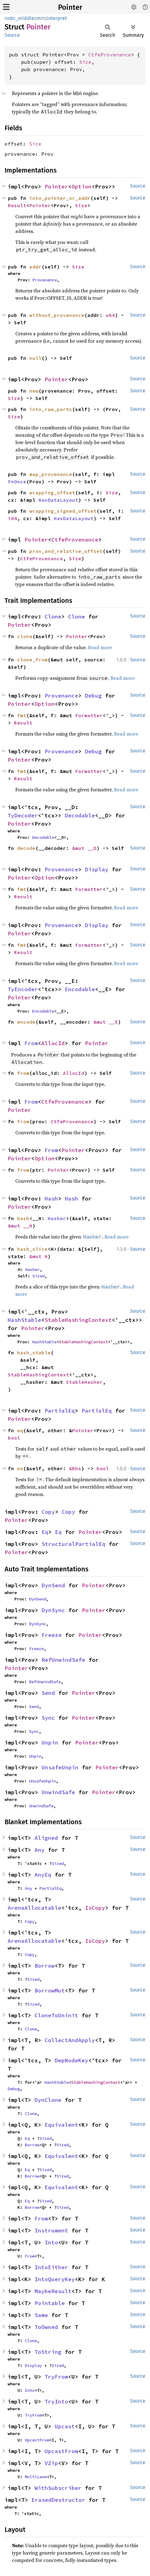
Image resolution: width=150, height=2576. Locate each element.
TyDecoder (23, 815)
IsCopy (95, 1907)
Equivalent (61, 2124)
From (31, 1043)
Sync (48, 1717)
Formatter (89, 715)
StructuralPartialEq (73, 1543)
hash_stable (34, 1352)
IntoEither (51, 2267)
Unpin (50, 1742)
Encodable (80, 989)
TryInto (56, 2401)
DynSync (53, 1610)
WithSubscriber (58, 2487)
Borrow (45, 1965)
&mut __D (84, 848)
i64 (12, 518)
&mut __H (20, 1226)
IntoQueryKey (55, 2279)
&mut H (38, 1256)
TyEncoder (23, 989)
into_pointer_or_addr (59, 198)
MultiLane (36, 2476)
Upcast (65, 2426)
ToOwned (46, 2327)
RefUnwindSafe (63, 1659)
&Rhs (75, 1468)
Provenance (44, 280)
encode (26, 1022)
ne (20, 1468)
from (23, 1073)
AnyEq (43, 1874)
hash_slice (32, 1249)
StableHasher (84, 1382)
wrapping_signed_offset (63, 511)
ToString (48, 2351)
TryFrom (56, 2376)
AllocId (53, 1043)
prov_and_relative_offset (66, 551)
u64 (110, 315)
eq (20, 1430)
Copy (48, 1511)
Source (12, 35)
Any (40, 1849)
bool (14, 1438)
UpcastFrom (37, 2440)
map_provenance (50, 474)
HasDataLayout (58, 500)
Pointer (70, 7)
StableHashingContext (78, 1319)
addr (35, 267)
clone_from (32, 659)
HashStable (24, 1319)
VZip (51, 2463)
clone (24, 636)
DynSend (53, 1585)
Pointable (50, 2303)
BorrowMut (50, 1990)
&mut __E (105, 1022)
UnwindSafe (58, 1792)
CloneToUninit (56, 2015)
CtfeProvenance (109, 54)
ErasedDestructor (58, 2499)
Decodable (80, 815)
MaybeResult (53, 2291)
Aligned (46, 1837)
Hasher (57, 1218)
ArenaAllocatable (34, 1907)
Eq (45, 1531)
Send (48, 1692)
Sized (38, 1276)
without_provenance (56, 315)
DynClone (48, 2099)
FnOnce (17, 481)
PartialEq (60, 1410)
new (33, 391)
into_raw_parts (50, 409)
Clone (53, 616)
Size (85, 62)
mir (40, 18)
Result (17, 205)
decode (26, 848)
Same (41, 2315)
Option (81, 186)
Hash (51, 1198)
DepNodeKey (71, 2060)
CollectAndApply (70, 2040)
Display (96, 869)
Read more (100, 647)
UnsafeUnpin (60, 1767)
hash (23, 1218)
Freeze (52, 1634)
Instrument (51, 2230)
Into (51, 2242)
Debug (93, 695)
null (35, 358)
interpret (57, 18)
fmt (21, 715)
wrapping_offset (52, 492)
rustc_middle (19, 18)
